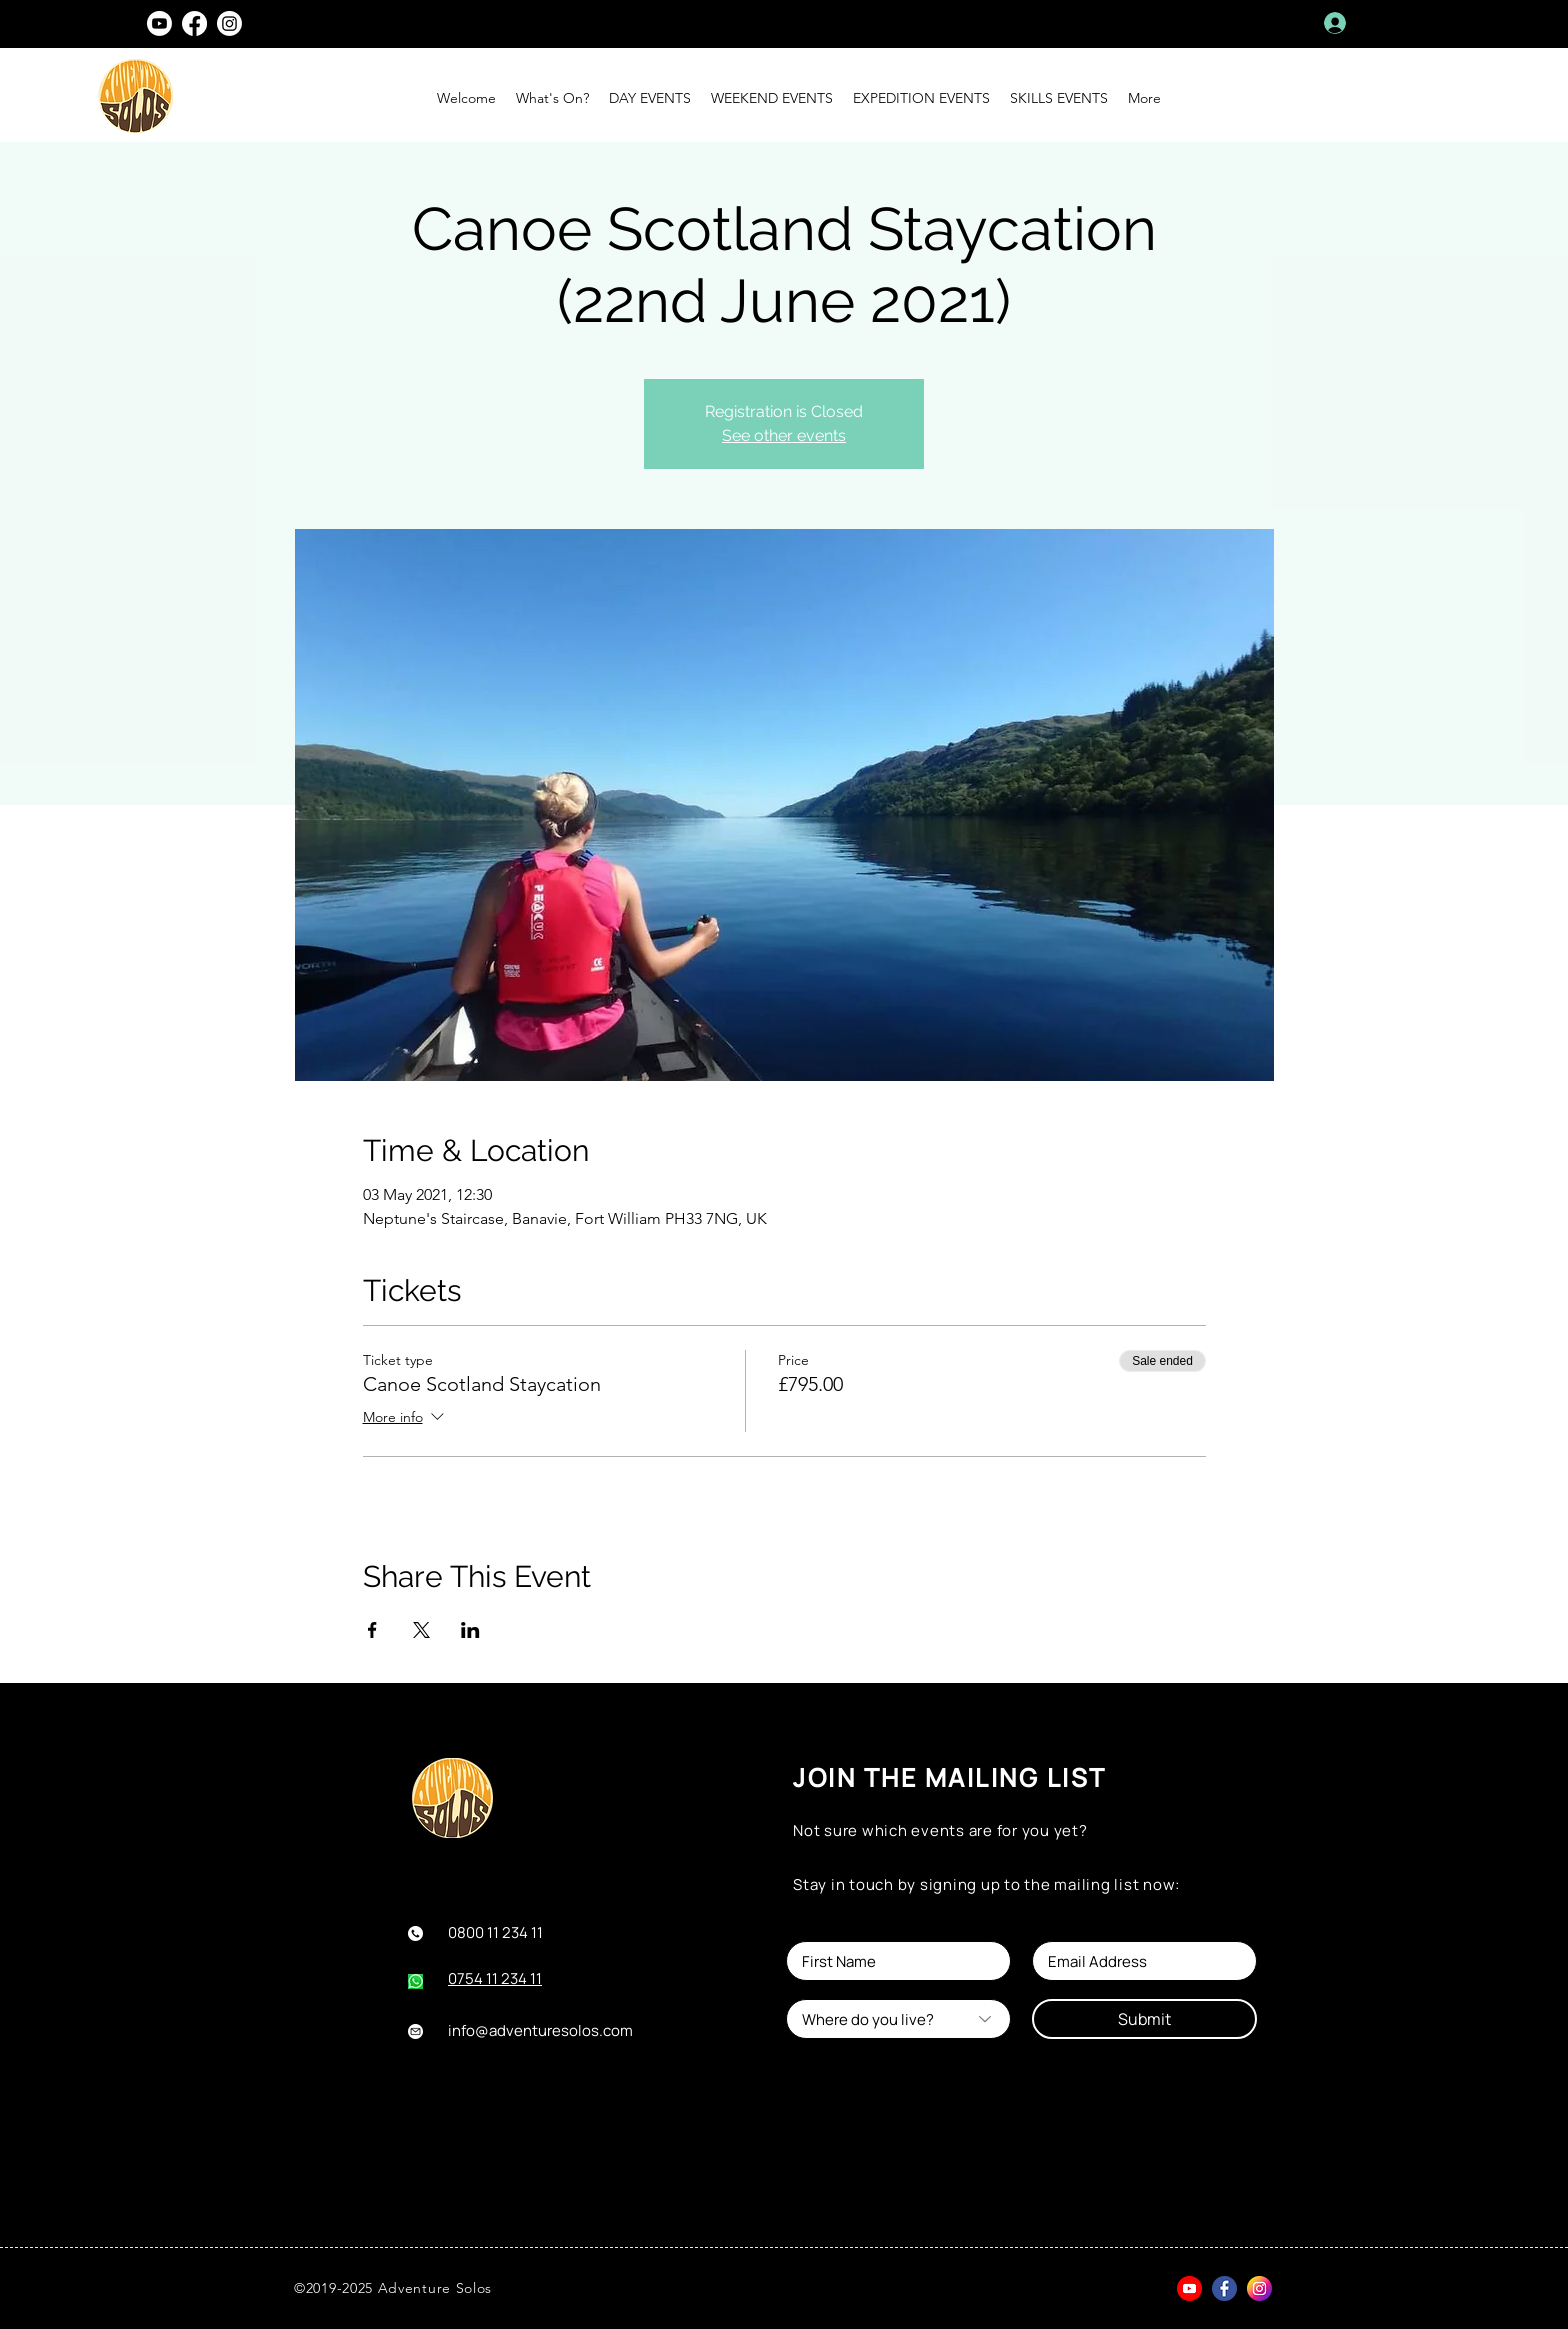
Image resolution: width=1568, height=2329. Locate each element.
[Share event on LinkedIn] (470, 1630)
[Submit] (1144, 2019)
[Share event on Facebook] (372, 1630)
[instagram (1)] (1259, 2288)
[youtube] (1189, 2288)
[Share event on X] (421, 1630)
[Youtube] (159, 23)
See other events (784, 435)
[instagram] (229, 23)
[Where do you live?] (898, 2019)
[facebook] (194, 23)
